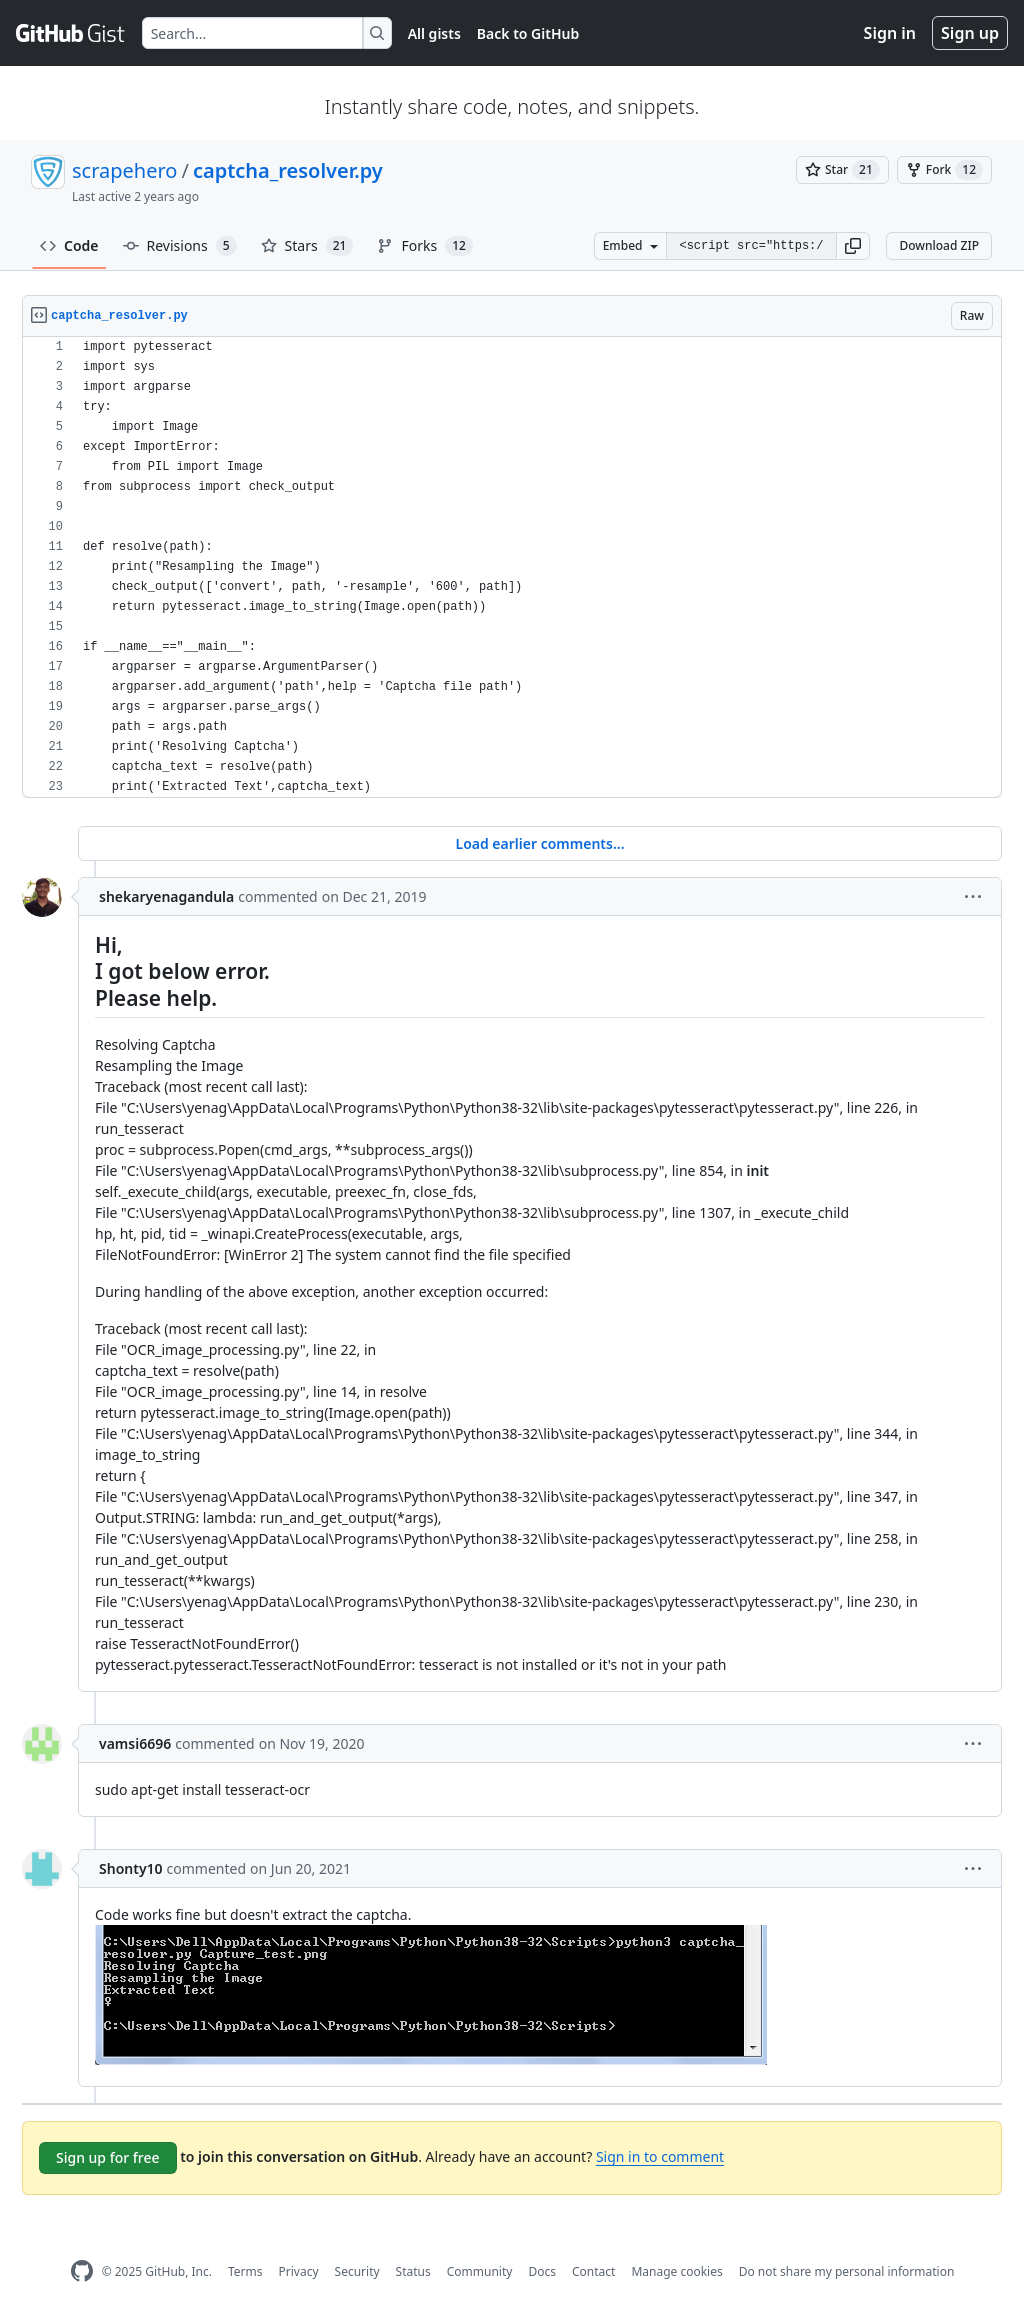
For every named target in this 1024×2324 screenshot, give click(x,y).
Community (480, 2271)
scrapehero (124, 170)
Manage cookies (676, 2271)
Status (413, 2271)
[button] (853, 246)
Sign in (890, 33)
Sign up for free (108, 2157)
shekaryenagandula (166, 896)
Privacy (299, 2271)
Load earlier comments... (539, 843)
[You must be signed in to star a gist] (842, 170)
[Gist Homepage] (71, 33)
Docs (542, 2271)
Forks (424, 246)
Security (357, 2271)
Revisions (180, 246)
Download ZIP (939, 245)
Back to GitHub (528, 33)
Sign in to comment (660, 2156)
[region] (512, 567)
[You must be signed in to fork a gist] (944, 170)
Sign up (970, 33)
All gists (434, 33)
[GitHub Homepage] (82, 2271)
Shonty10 (131, 1868)
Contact (593, 2271)
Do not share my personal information (847, 2271)
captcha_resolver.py (288, 170)
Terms (245, 2271)
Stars (307, 246)
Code (69, 245)
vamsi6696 (135, 1743)
